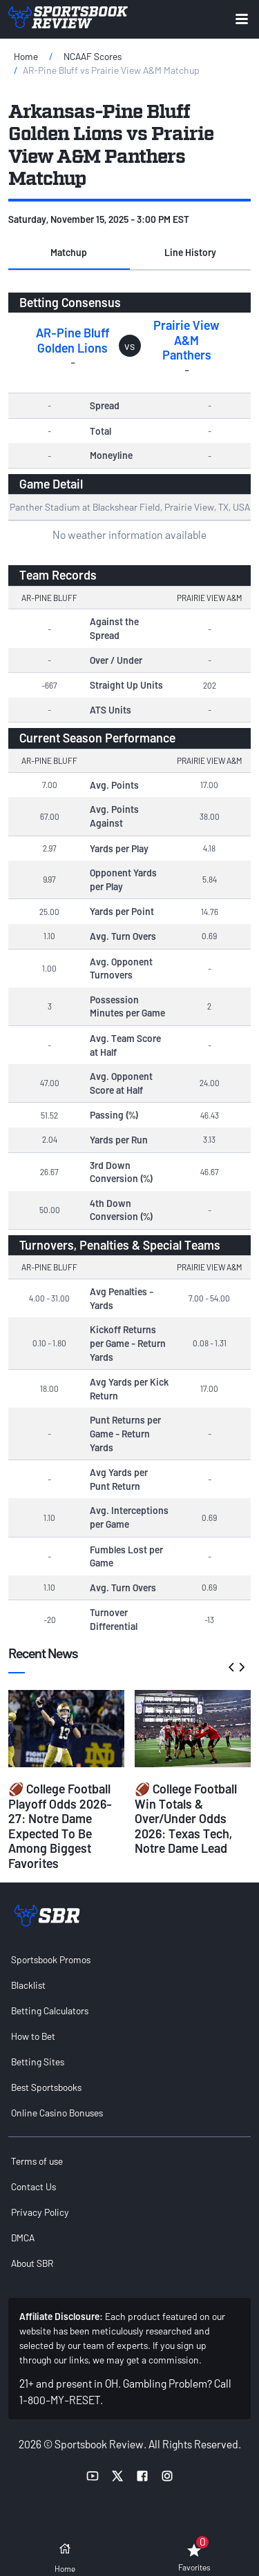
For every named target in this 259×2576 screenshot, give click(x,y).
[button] (69, 253)
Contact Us (33, 2186)
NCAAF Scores (93, 56)
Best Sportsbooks (46, 2087)
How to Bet (33, 2036)
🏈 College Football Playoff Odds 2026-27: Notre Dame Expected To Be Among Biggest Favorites (60, 1826)
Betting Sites (37, 2061)
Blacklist (28, 1985)
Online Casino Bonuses (57, 2112)
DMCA (23, 2237)
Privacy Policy (40, 2212)
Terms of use (37, 2161)
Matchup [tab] (68, 252)
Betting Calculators (49, 2010)
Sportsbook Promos (50, 1959)
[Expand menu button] (241, 19)
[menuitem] (129, 1959)
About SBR (32, 2263)
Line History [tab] (190, 252)
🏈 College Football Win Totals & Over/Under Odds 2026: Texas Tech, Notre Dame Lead (186, 1818)
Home (26, 56)
